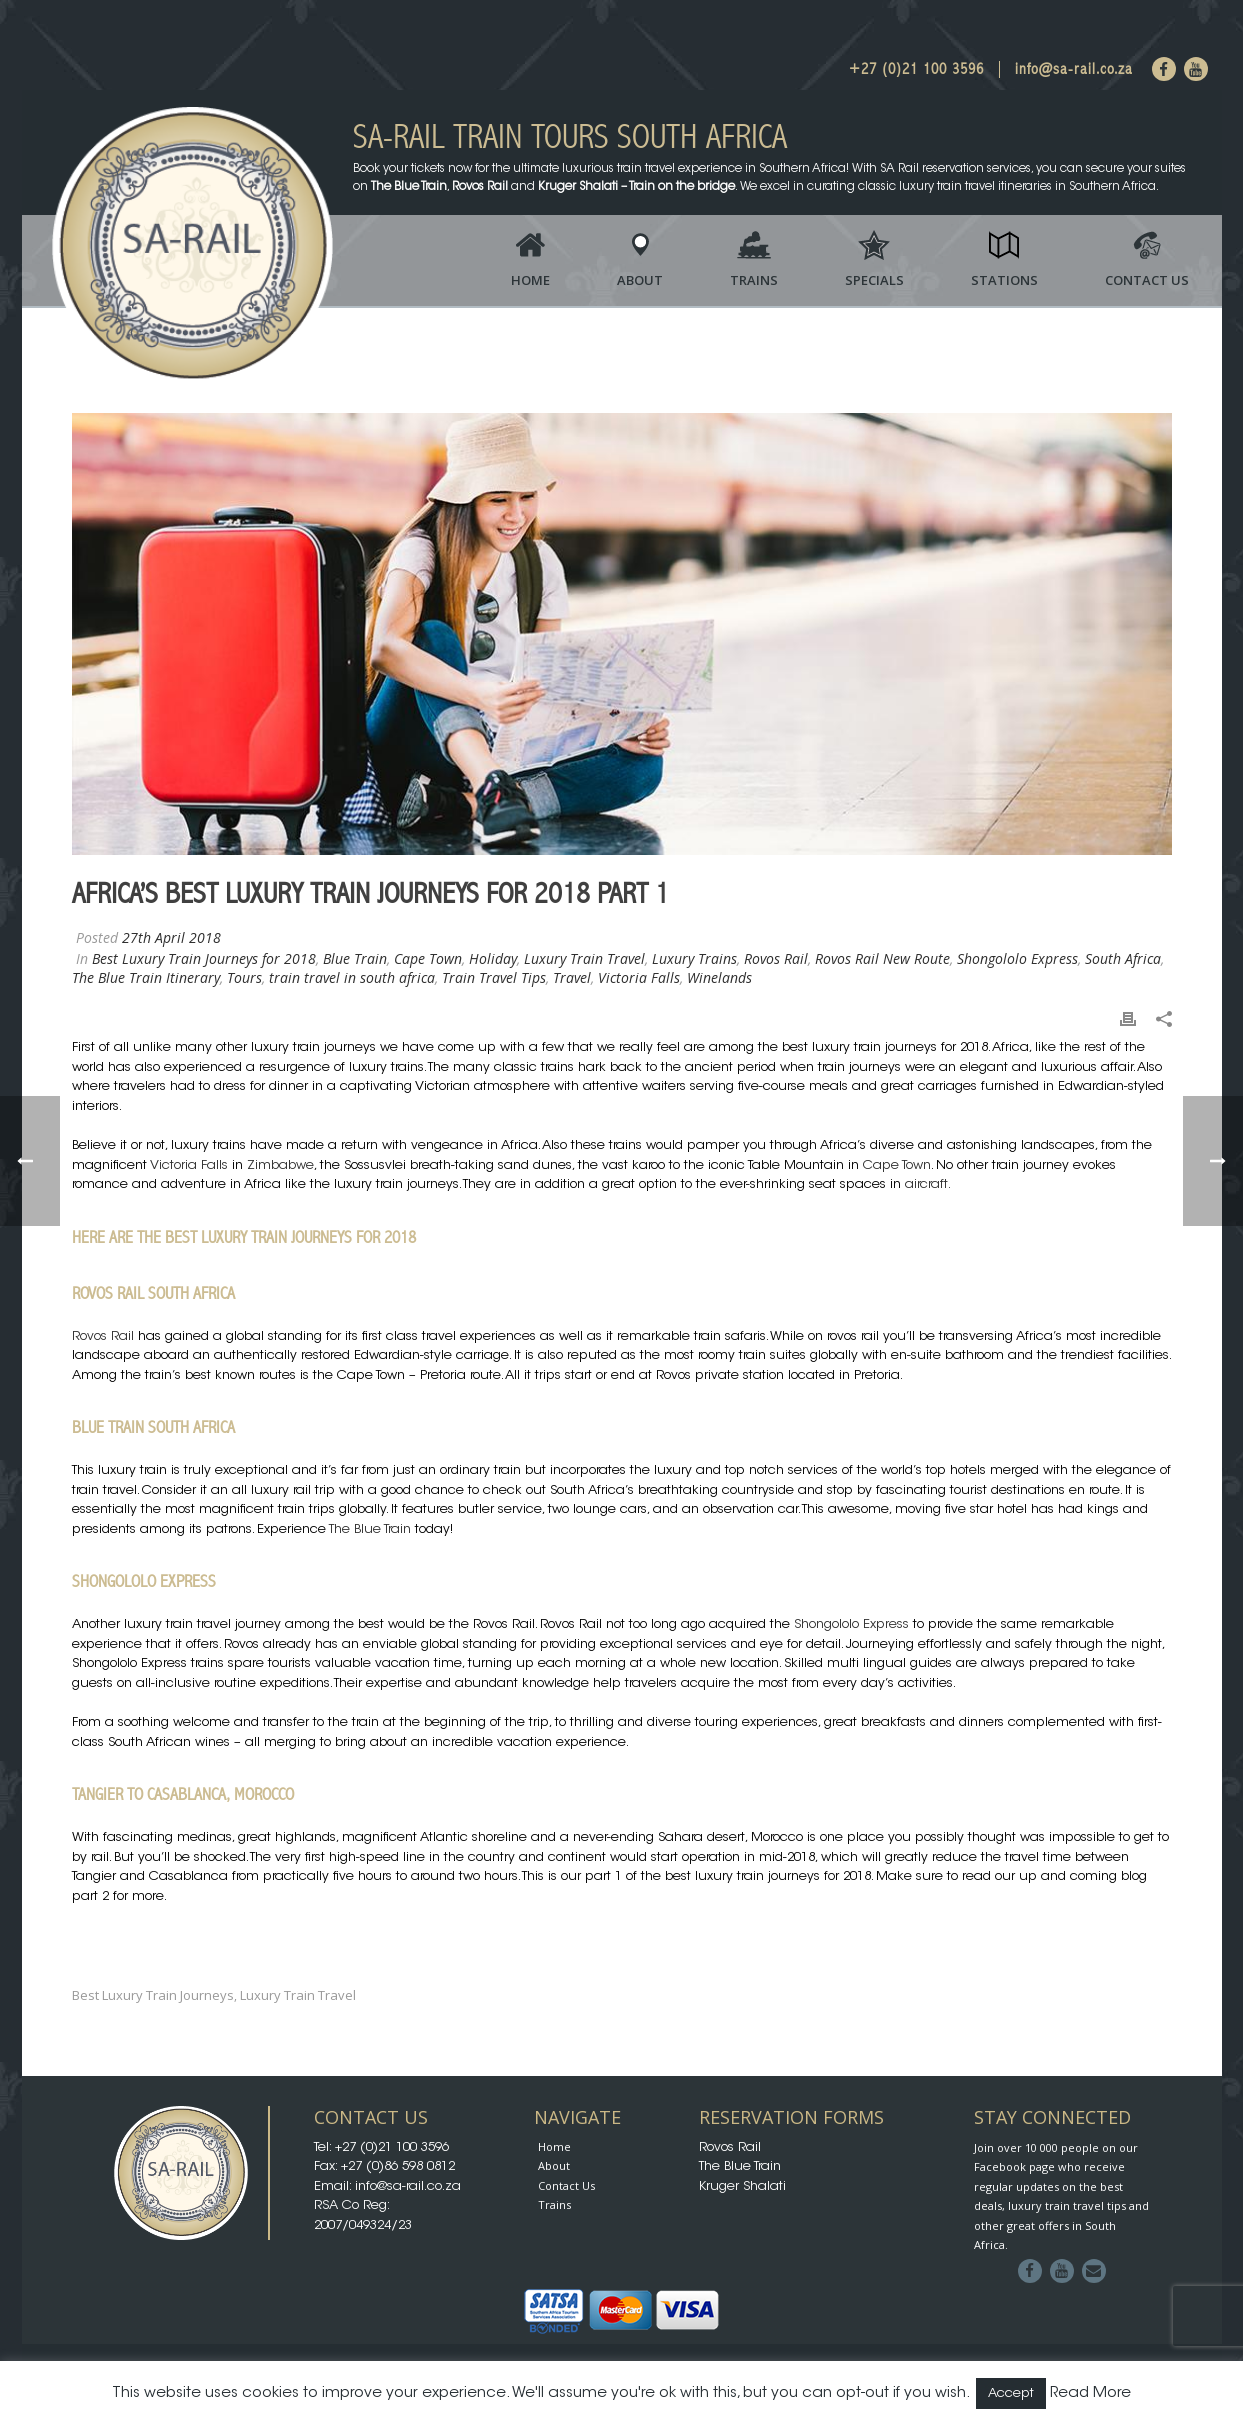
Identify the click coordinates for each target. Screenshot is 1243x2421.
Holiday (493, 958)
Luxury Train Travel (584, 958)
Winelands (719, 977)
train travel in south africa (352, 977)
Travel (572, 977)
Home (530, 280)
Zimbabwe (280, 1165)
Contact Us (1147, 280)
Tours (244, 977)
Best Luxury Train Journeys (153, 1995)
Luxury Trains (694, 958)
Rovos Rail (776, 958)
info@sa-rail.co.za (1074, 69)
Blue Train (355, 958)
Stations (1004, 280)
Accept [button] (1011, 2393)
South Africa (1123, 958)
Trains (754, 280)
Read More (1090, 2393)
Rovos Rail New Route (882, 958)
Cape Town (428, 958)
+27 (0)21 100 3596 (916, 69)
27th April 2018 (171, 937)
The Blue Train (370, 1529)
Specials (874, 280)
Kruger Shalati (742, 2186)
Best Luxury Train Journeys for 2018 (204, 958)
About (640, 280)
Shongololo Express (1017, 958)
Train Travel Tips (494, 977)
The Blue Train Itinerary (146, 977)
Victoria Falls (639, 977)
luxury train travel (298, 1995)
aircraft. (928, 1184)
